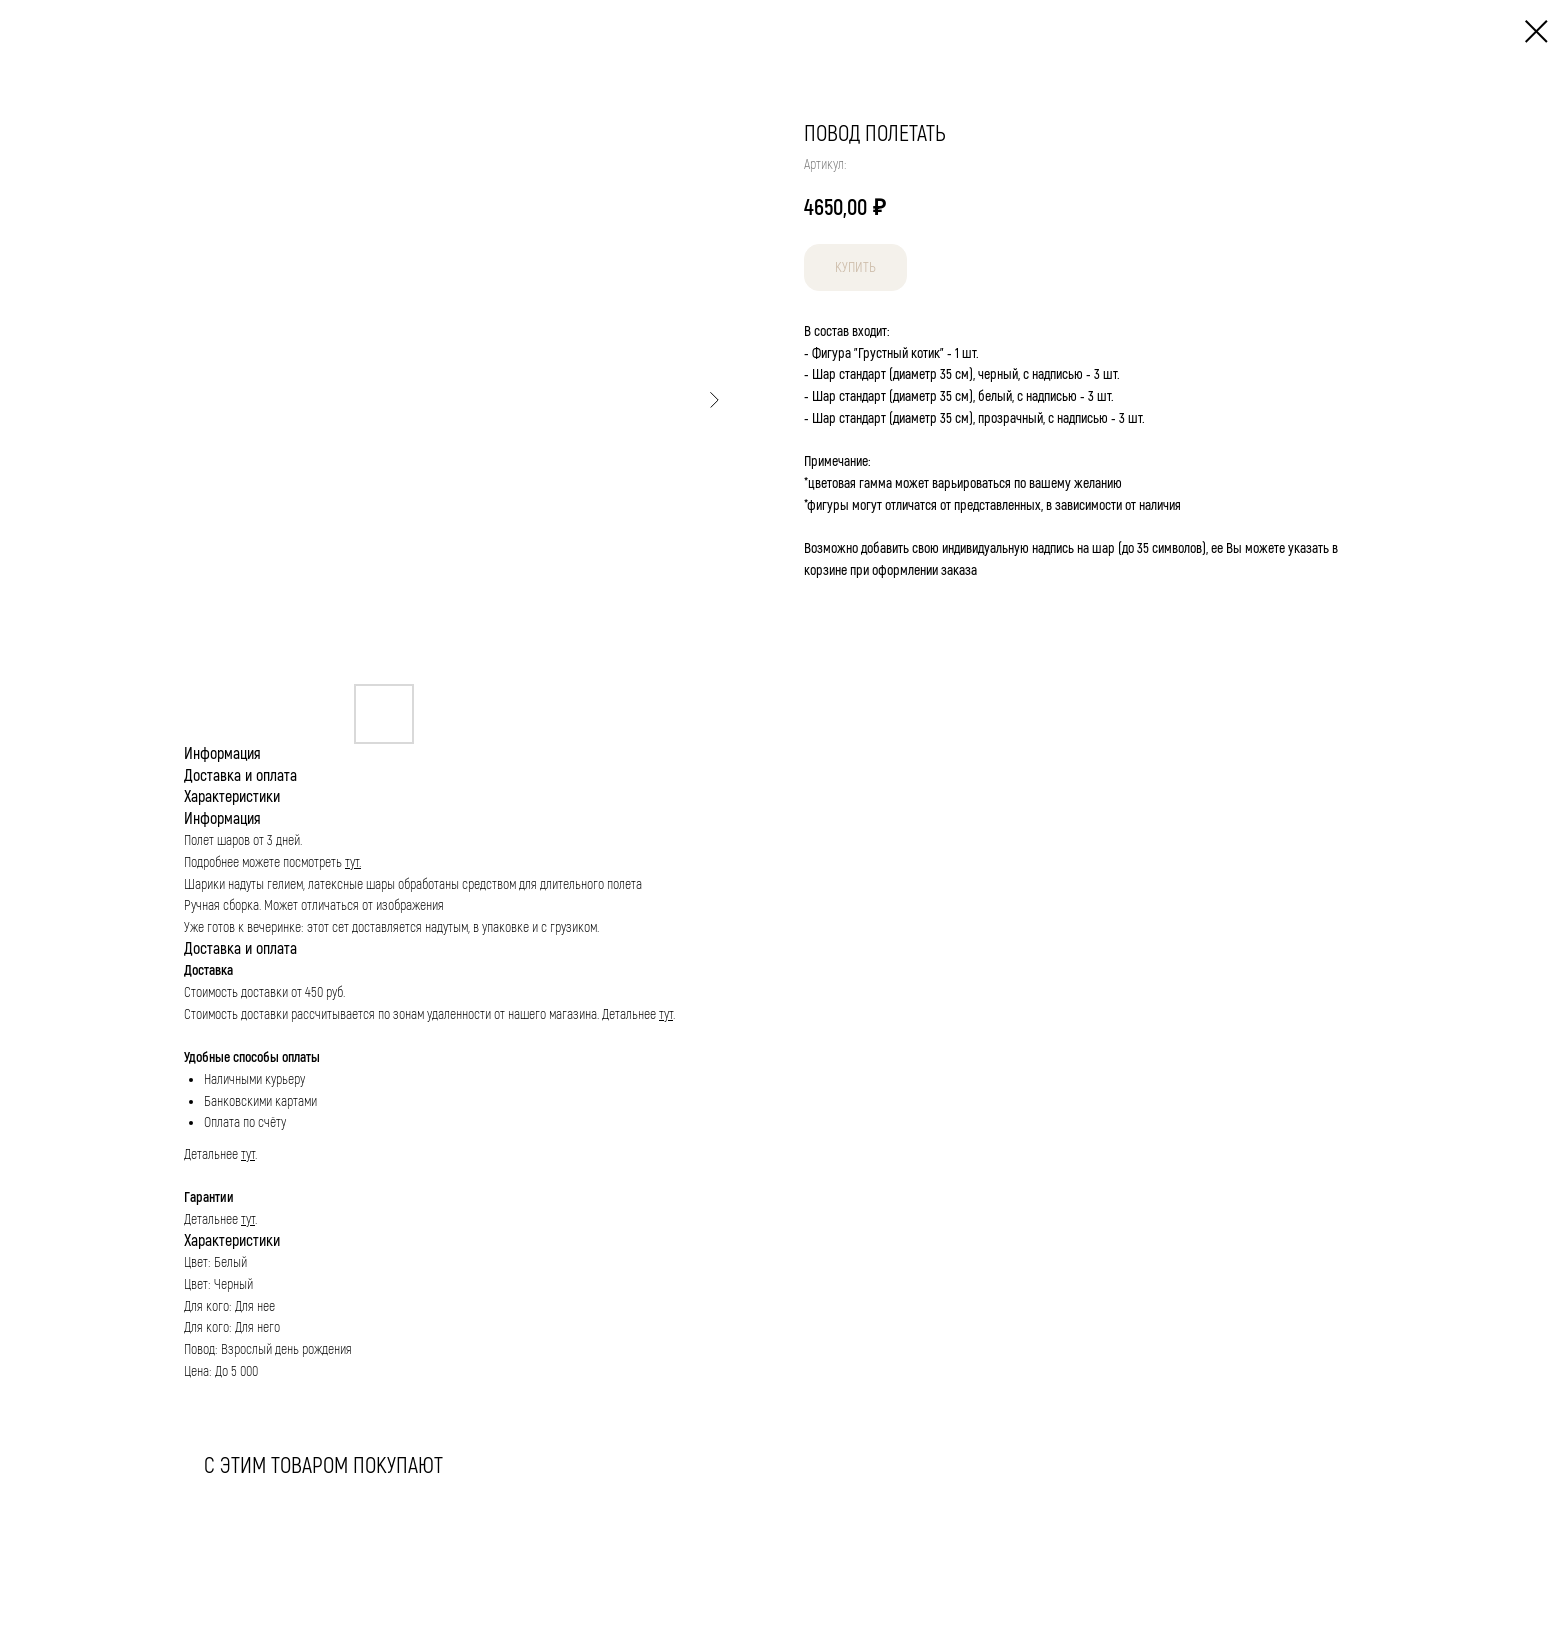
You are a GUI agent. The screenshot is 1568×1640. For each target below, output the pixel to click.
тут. (353, 862)
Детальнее (630, 1014)
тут (666, 1014)
